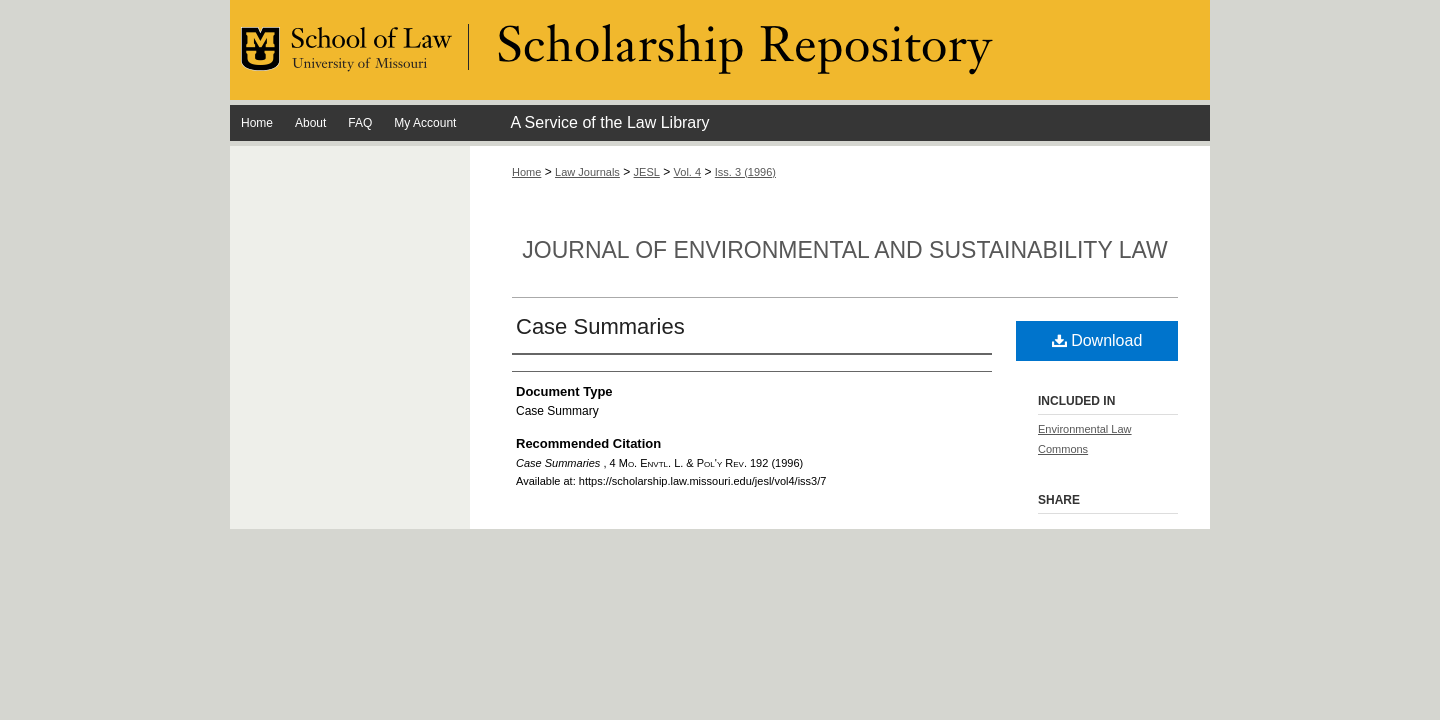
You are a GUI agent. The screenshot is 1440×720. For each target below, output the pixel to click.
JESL (647, 172)
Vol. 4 (688, 172)
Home (526, 172)
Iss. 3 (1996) (745, 172)
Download (1097, 340)
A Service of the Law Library (609, 122)
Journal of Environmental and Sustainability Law (844, 250)
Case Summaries (600, 326)
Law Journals (587, 172)
